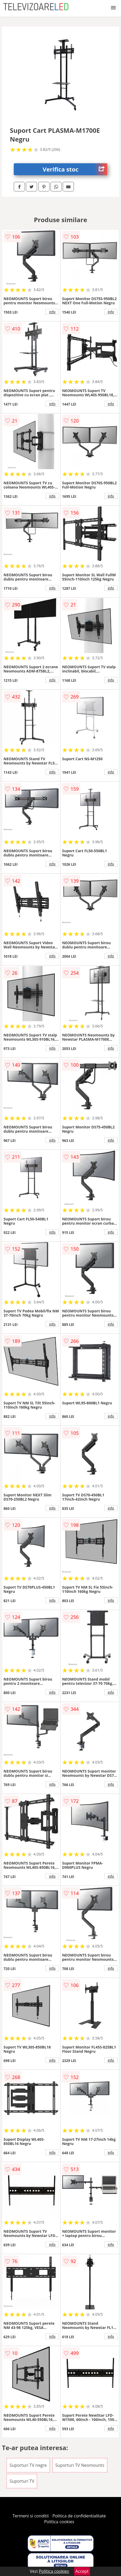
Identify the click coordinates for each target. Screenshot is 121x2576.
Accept (82, 2571)
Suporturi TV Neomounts (79, 2465)
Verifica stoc (75, 169)
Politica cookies (59, 2522)
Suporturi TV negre (28, 2465)
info (52, 311)
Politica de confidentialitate (79, 2516)
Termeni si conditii (30, 2516)
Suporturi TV (22, 2481)
